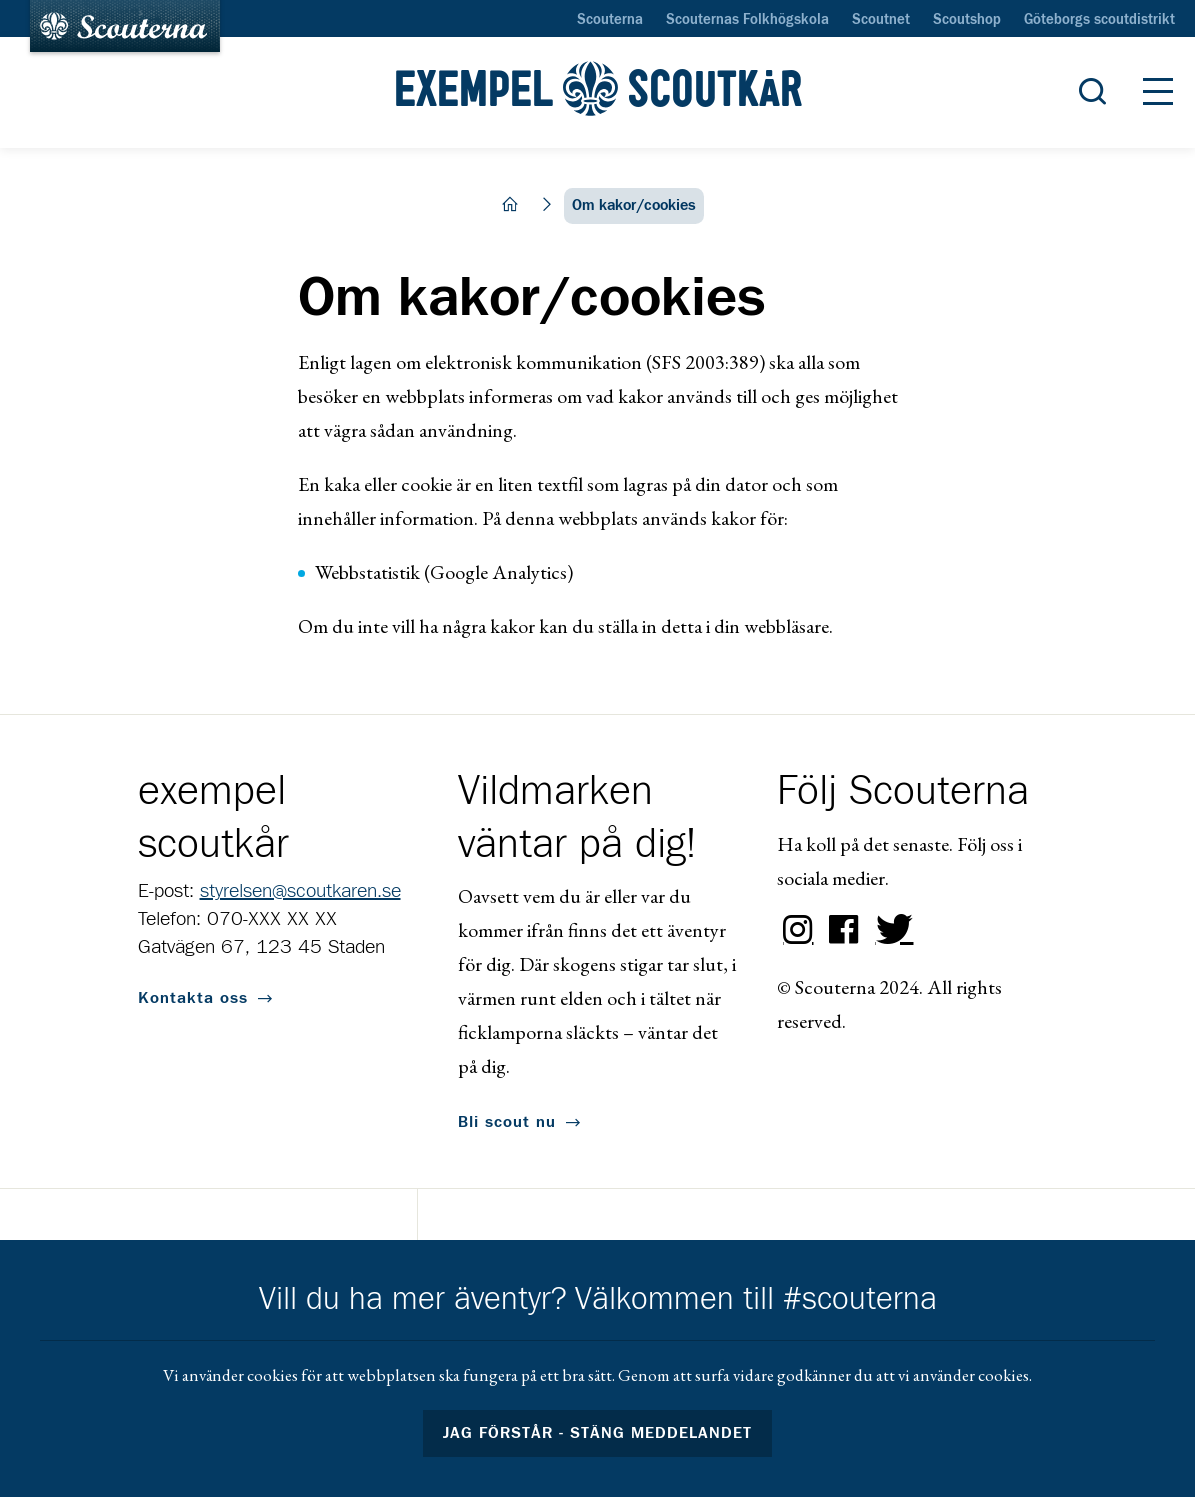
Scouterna (610, 20)
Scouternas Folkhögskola (747, 20)
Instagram (798, 930)
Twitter (890, 930)
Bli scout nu (507, 1122)
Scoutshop (967, 20)
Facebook (844, 930)
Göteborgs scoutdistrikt (1099, 20)
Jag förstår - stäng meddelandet (598, 1433)
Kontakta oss (193, 998)
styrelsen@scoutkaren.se (300, 891)
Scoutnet (881, 20)
